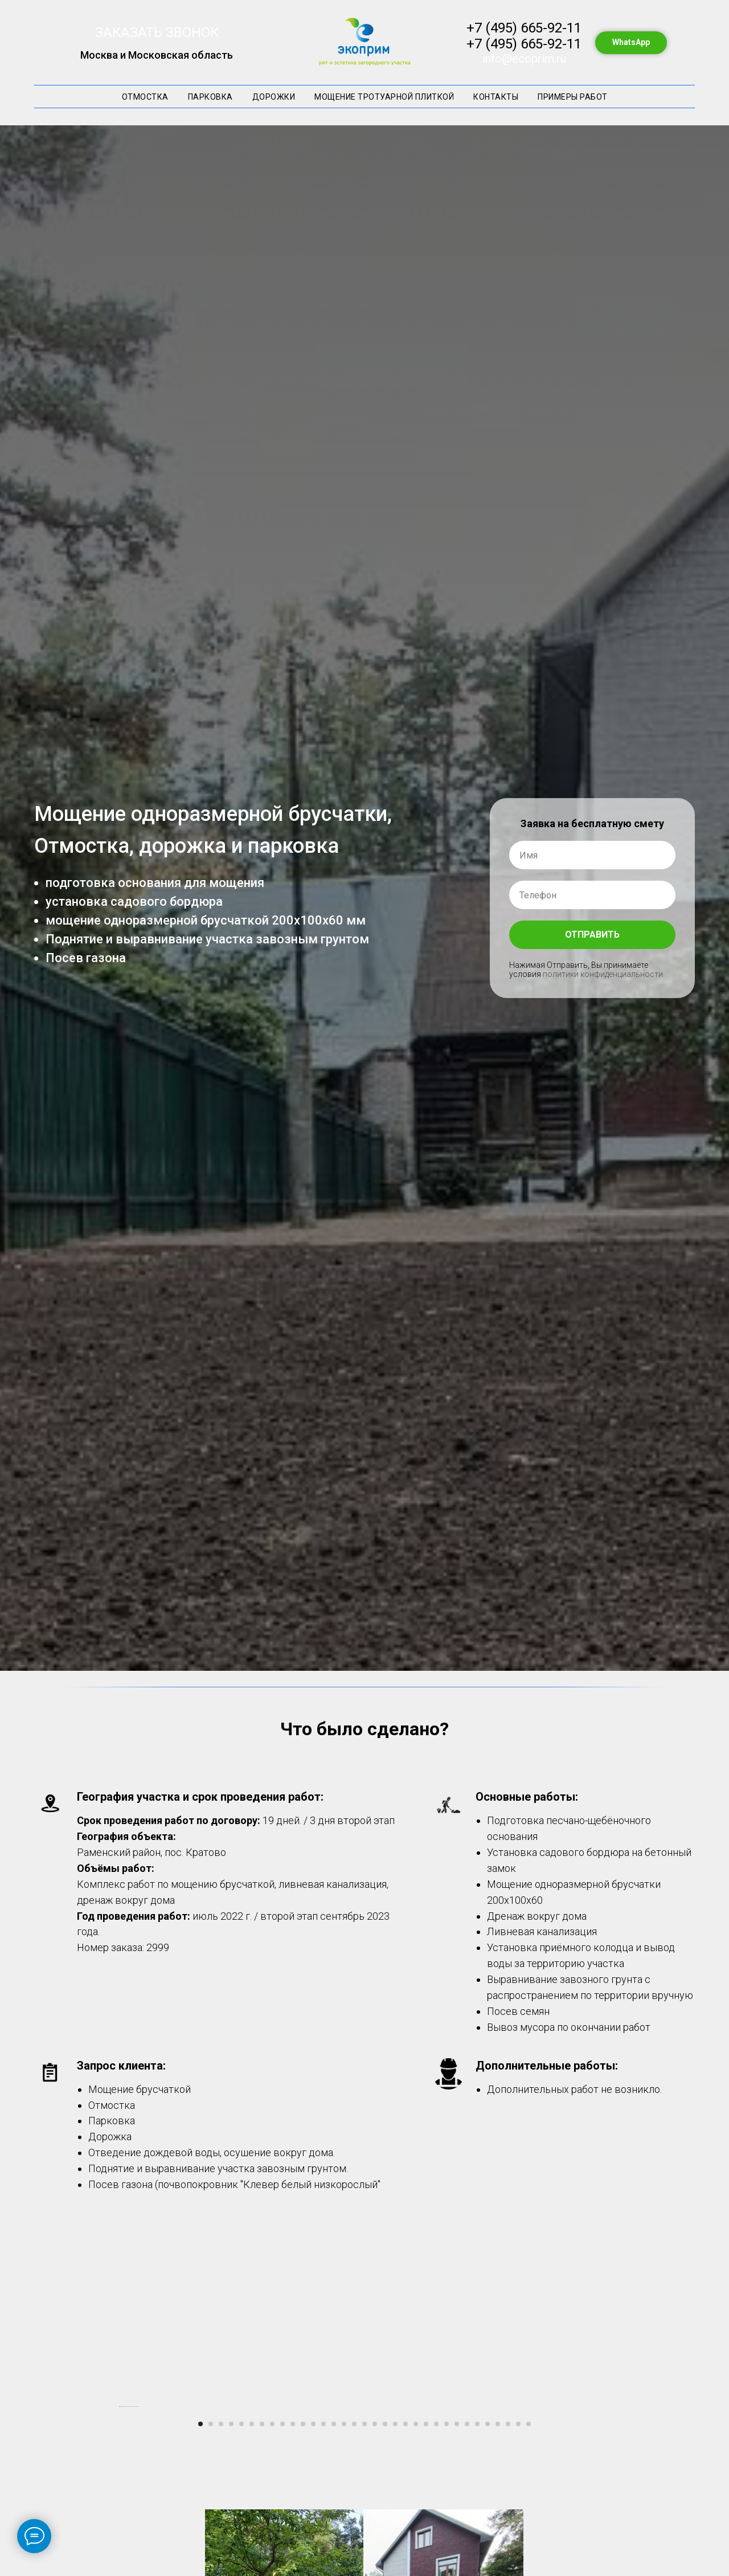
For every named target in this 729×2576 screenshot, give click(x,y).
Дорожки (274, 96)
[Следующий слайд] (609, 2520)
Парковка (210, 96)
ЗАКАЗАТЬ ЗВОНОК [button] (157, 32)
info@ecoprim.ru (524, 59)
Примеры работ (573, 96)
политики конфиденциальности (603, 974)
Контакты (495, 96)
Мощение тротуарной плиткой (384, 96)
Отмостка (145, 96)
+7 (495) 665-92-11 (523, 28)
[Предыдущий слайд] (119, 2520)
